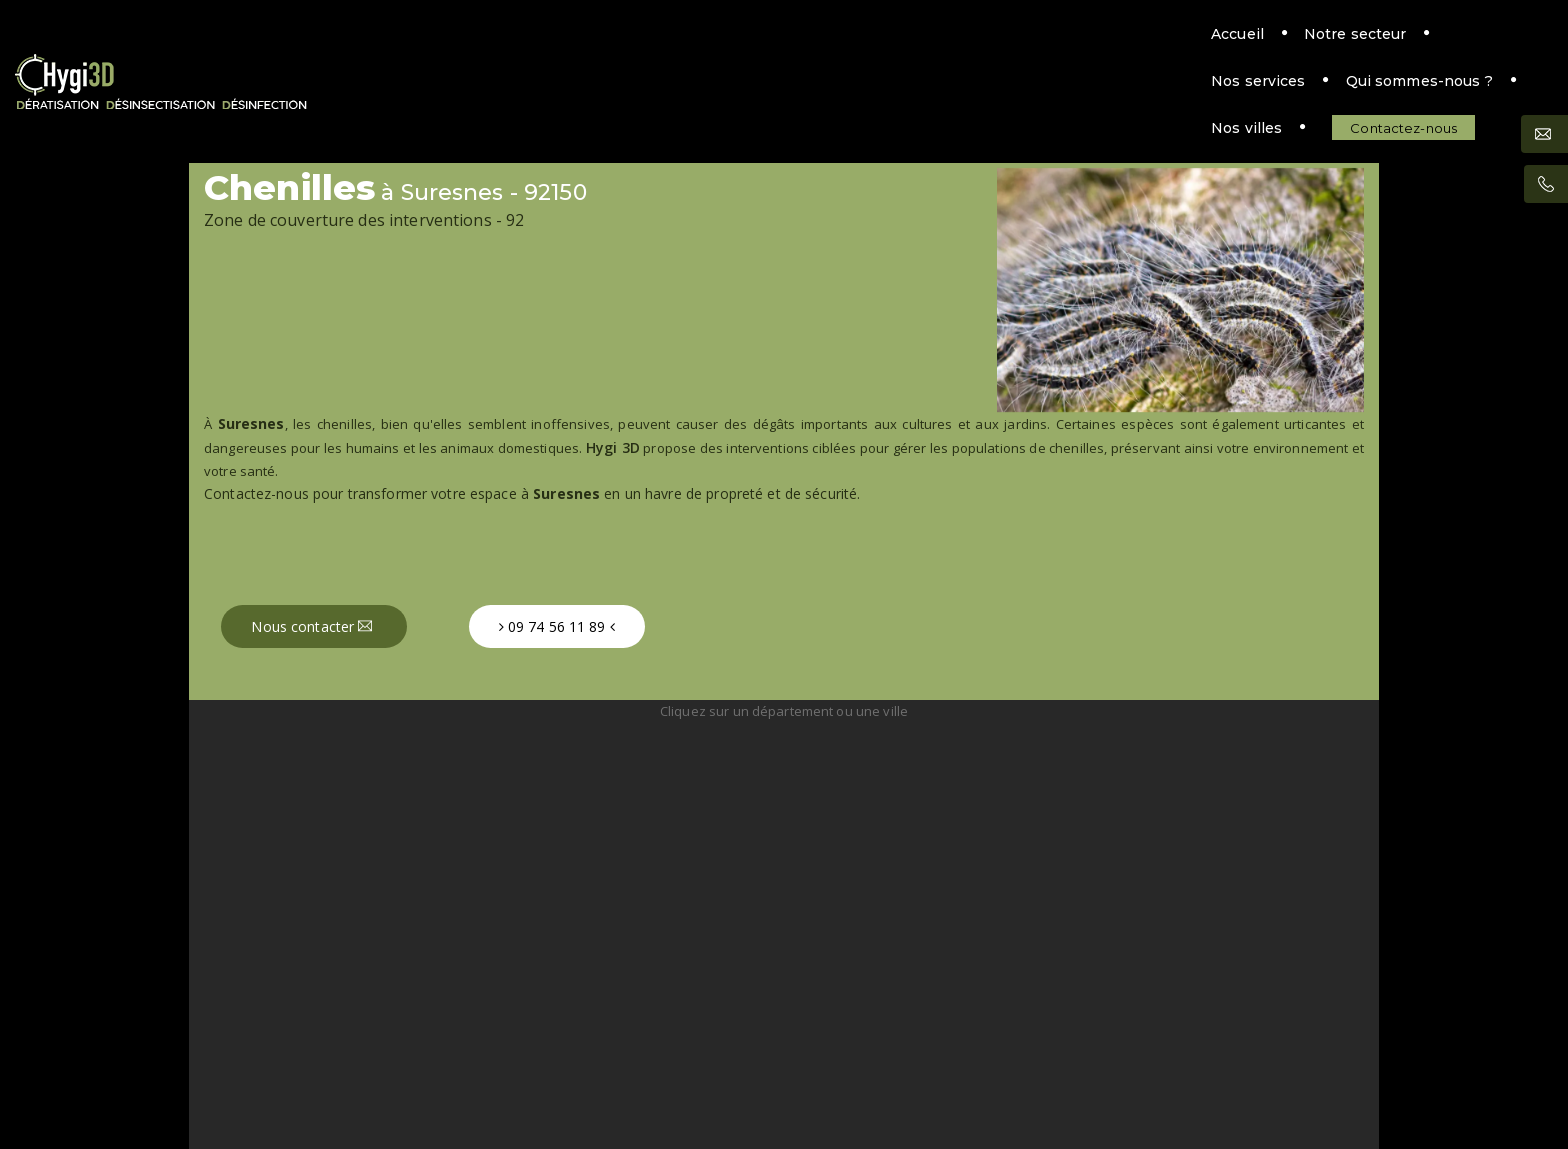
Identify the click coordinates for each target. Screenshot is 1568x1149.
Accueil (568, 47)
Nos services (825, 47)
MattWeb (814, 1084)
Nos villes (1135, 47)
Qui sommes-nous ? (986, 47)
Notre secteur (686, 47)
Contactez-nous (1292, 47)
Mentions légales (784, 1060)
